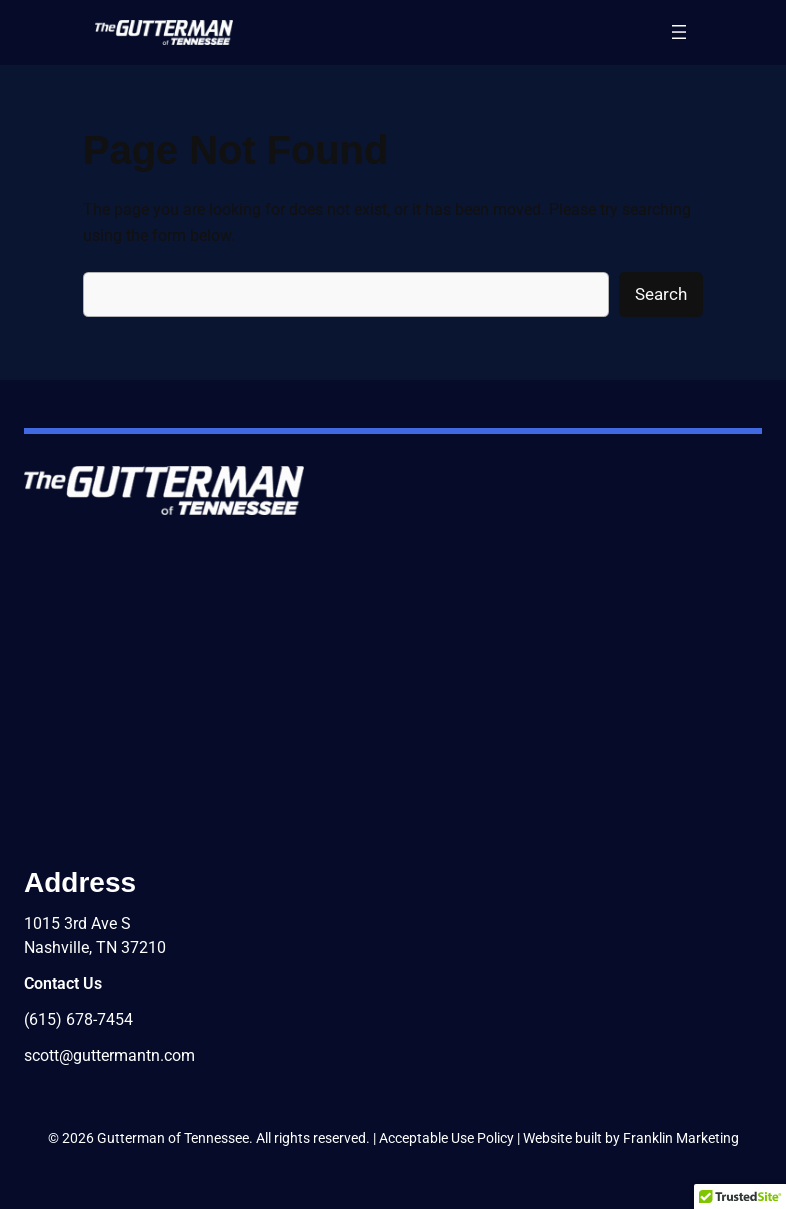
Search (661, 294)
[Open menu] (679, 32)
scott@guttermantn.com (109, 1055)
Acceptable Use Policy (446, 1138)
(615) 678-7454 (78, 1019)
